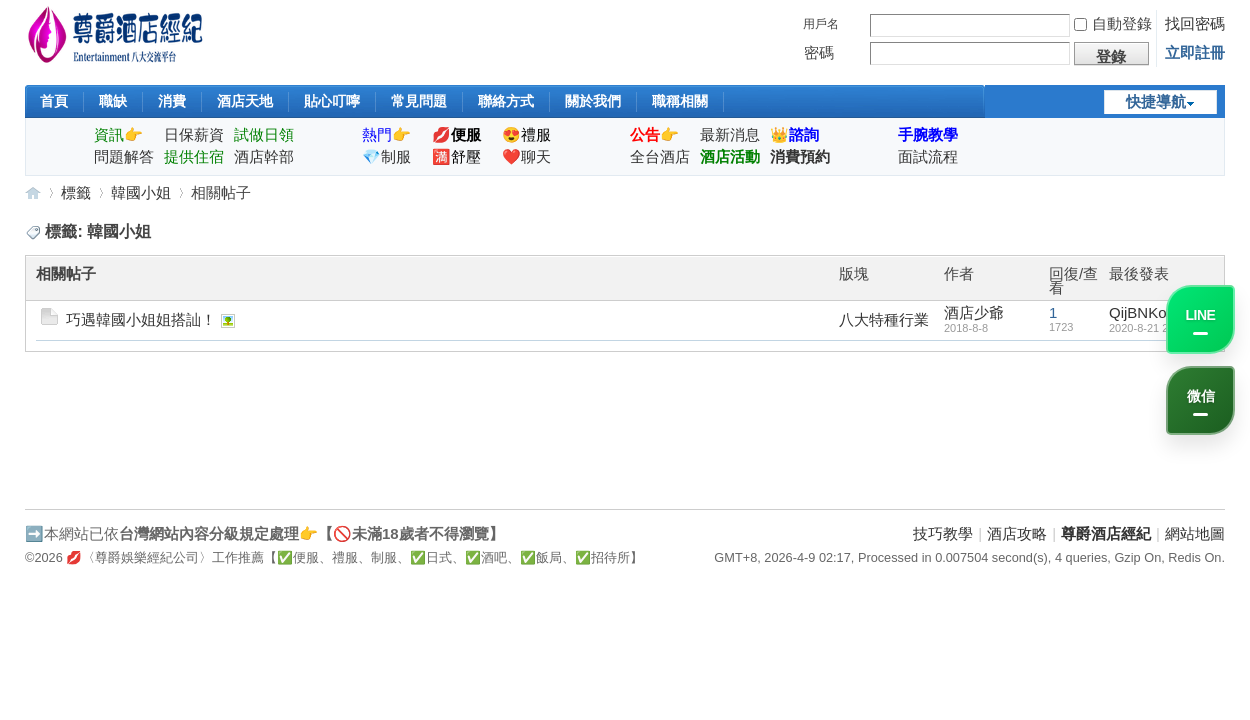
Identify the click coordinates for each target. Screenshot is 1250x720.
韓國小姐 (141, 192)
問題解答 (124, 156)
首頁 (54, 101)
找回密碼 (1195, 23)
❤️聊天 (526, 156)
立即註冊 (1195, 52)
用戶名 (821, 24)
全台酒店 (660, 156)
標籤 (76, 192)
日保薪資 (194, 134)
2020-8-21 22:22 (1149, 328)
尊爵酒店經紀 (33, 192)
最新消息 (730, 134)
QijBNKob (1142, 312)
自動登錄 (1113, 23)
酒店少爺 (974, 312)
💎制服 (386, 156)
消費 (172, 101)
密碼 (819, 52)
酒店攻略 (1017, 533)
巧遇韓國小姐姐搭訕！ (141, 319)
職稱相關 (680, 101)
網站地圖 (1195, 533)
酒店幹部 (264, 156)
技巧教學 (943, 533)
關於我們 (593, 101)
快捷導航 (1156, 101)
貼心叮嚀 (332, 101)
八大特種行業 (884, 319)
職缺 (113, 101)
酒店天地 (245, 101)
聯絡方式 (506, 101)
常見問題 (419, 101)
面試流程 (928, 156)
